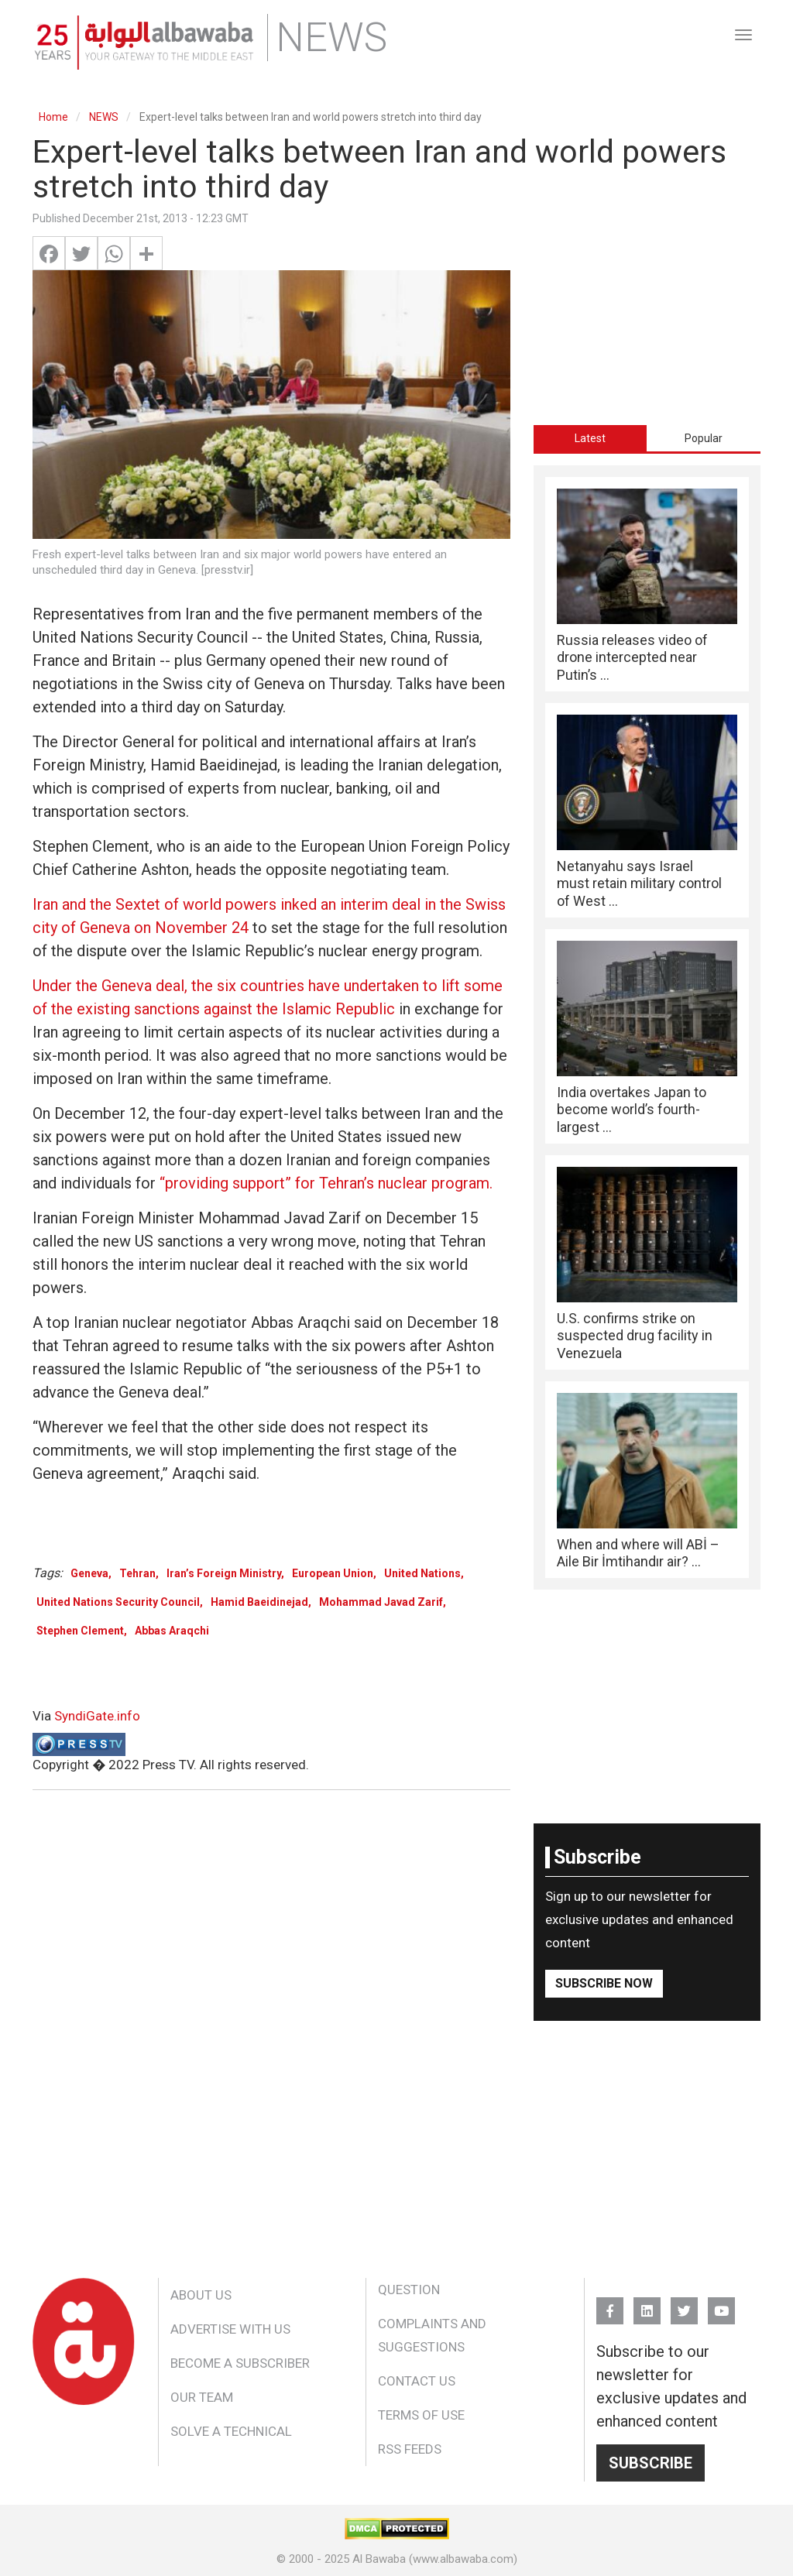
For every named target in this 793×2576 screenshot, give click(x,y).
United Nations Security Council (118, 1602)
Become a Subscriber (240, 2363)
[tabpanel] (647, 1027)
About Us (201, 2295)
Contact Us (416, 2381)
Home (53, 117)
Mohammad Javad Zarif (381, 1602)
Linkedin (647, 2303)
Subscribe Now (604, 1983)
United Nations (422, 1573)
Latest (590, 438)
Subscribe (650, 2463)
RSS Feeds (409, 2449)
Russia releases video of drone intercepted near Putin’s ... (632, 657)
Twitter (684, 2303)
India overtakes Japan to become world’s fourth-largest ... (631, 1109)
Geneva (89, 1573)
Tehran (137, 1573)
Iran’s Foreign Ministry (223, 1573)
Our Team (201, 2397)
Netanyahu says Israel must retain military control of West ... (639, 883)
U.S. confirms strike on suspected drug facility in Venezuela (634, 1335)
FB (610, 2303)
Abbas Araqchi (172, 1630)
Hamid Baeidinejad (259, 1602)
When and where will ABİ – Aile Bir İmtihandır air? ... (638, 1552)
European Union (332, 1573)
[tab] (590, 438)
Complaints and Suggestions (432, 2335)
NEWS (103, 117)
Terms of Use (421, 2415)
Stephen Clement (80, 1630)
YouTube (721, 2303)
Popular (704, 438)
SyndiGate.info (97, 1716)
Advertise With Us (230, 2329)
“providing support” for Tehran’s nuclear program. (326, 1183)
